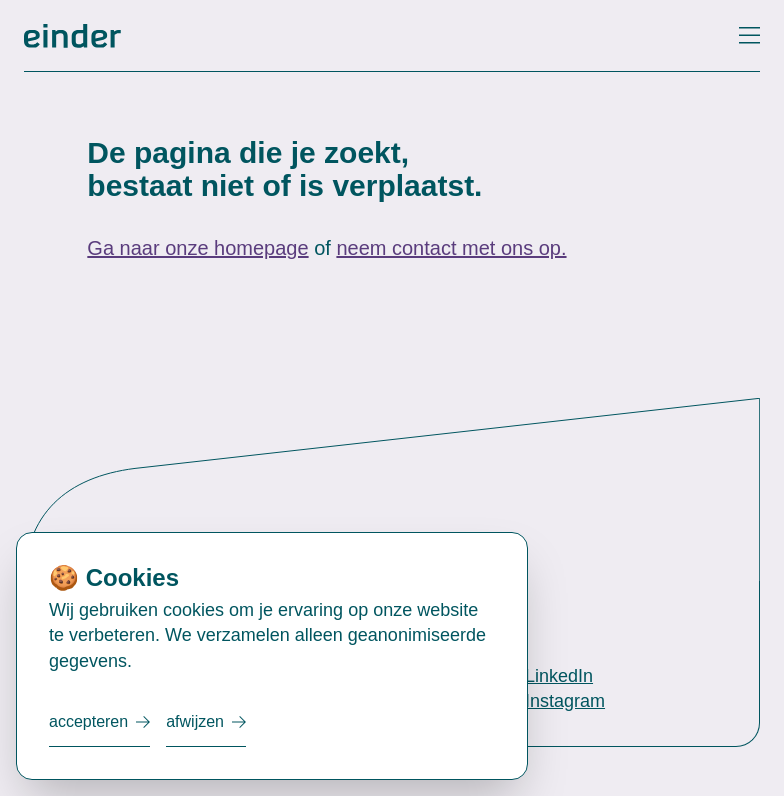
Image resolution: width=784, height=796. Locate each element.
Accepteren (88, 721)
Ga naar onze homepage (197, 248)
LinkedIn (559, 676)
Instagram (565, 701)
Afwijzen (195, 721)
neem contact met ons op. (451, 248)
